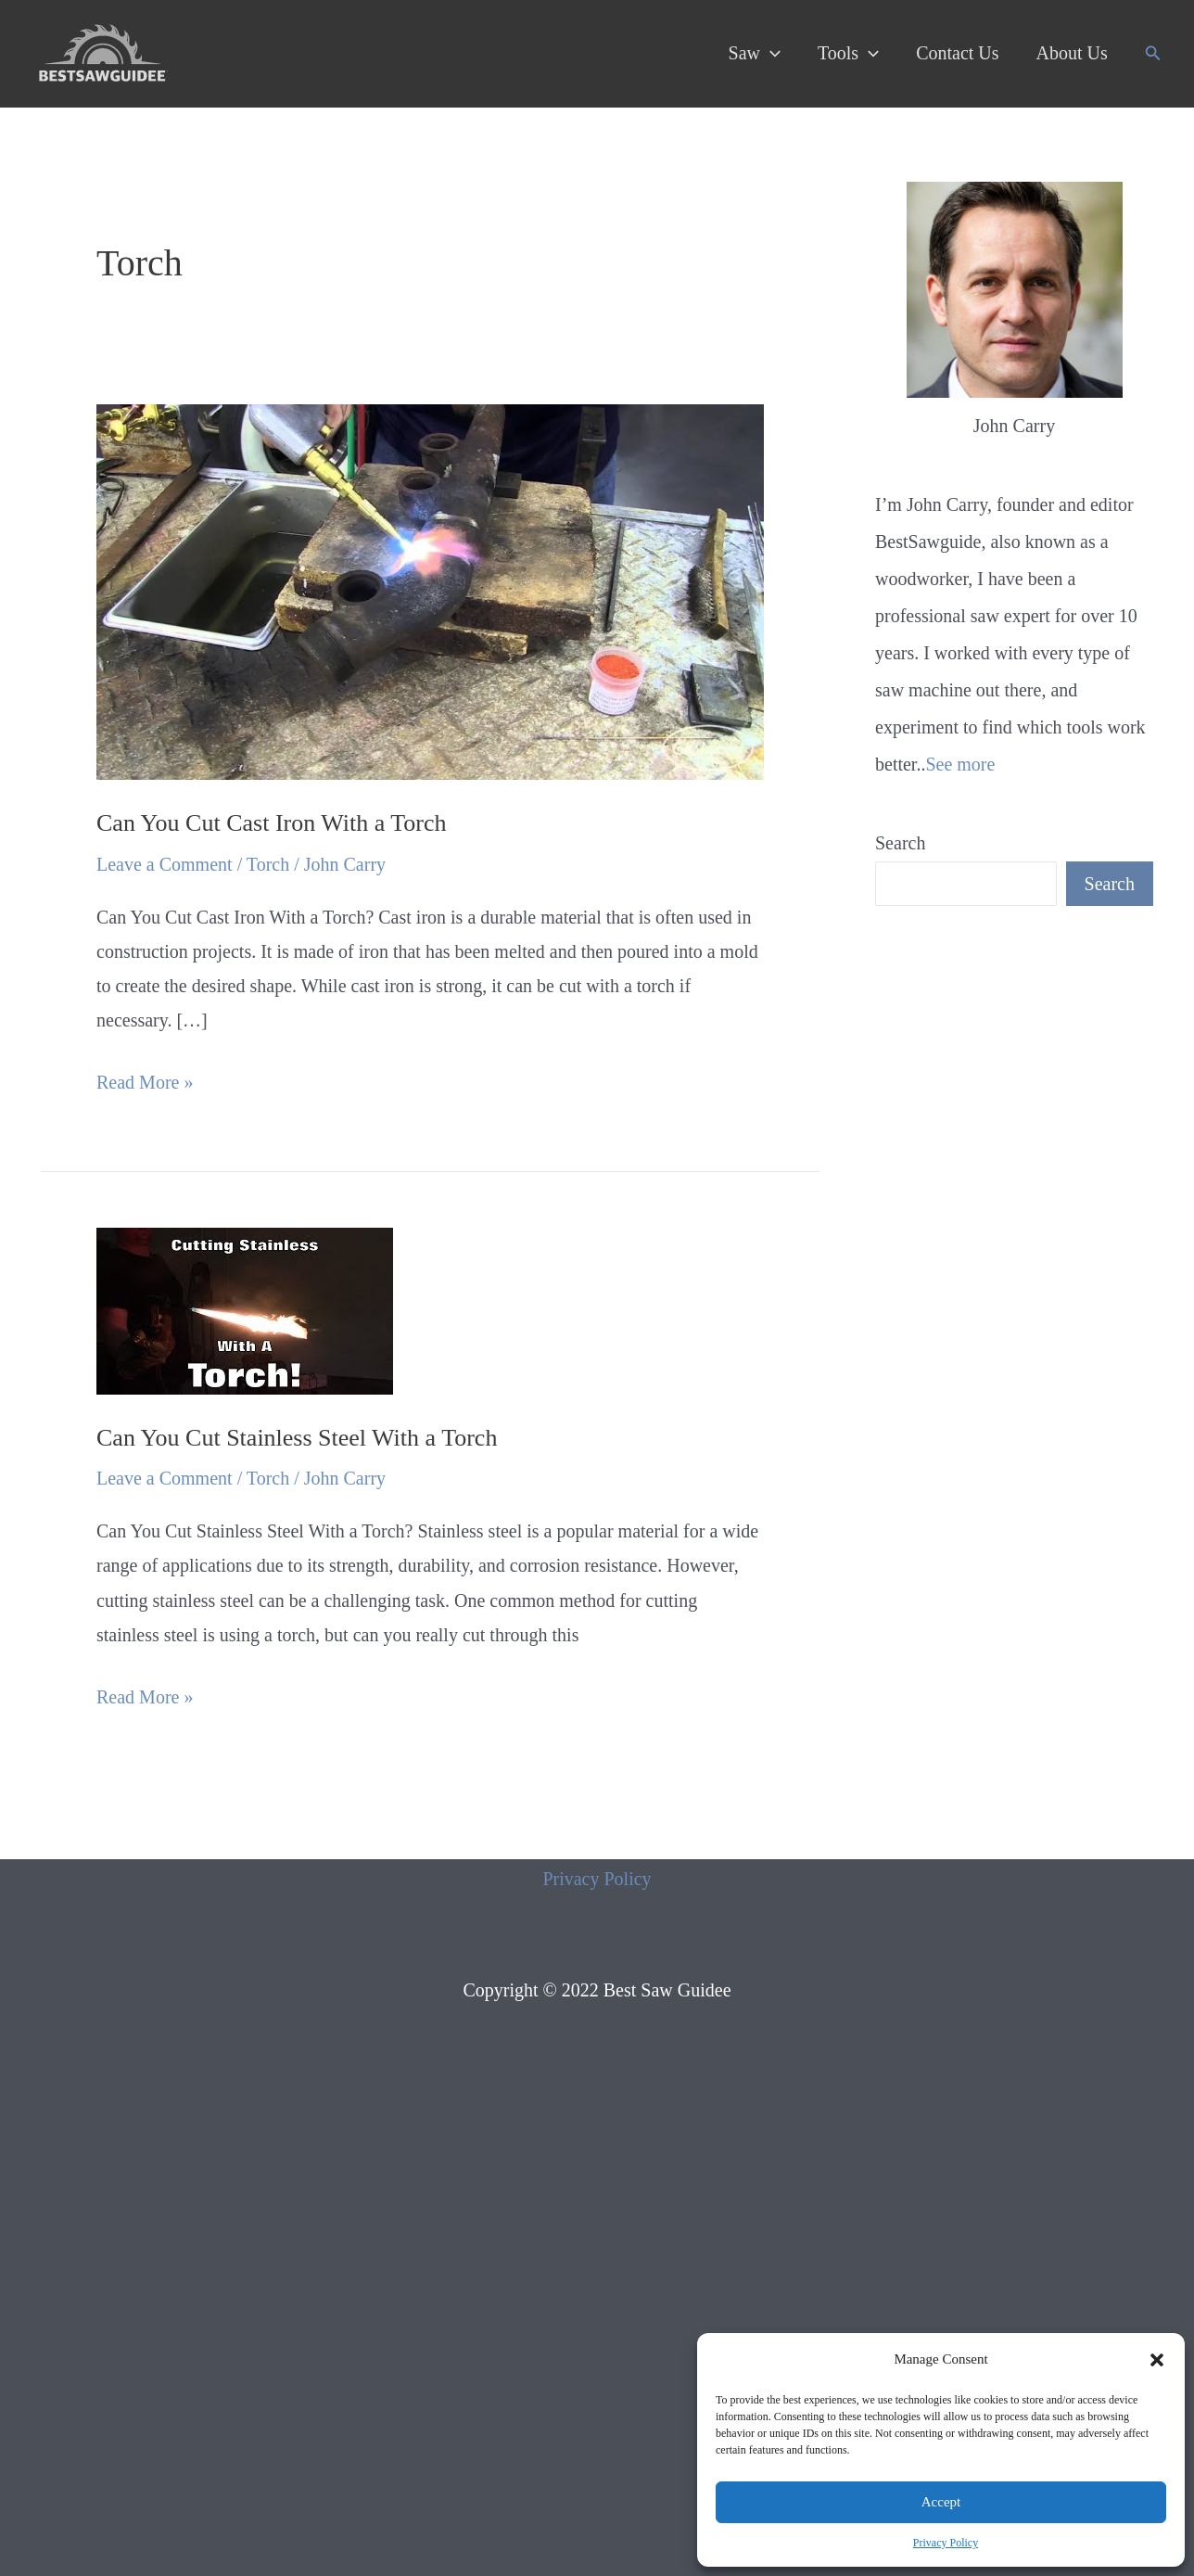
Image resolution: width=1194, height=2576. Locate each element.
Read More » (144, 1082)
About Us (1072, 53)
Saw (755, 53)
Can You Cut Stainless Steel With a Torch (296, 1437)
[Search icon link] (1153, 54)
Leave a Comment (164, 864)
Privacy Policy (945, 2542)
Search (900, 843)
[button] (1157, 2360)
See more (960, 764)
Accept (940, 2501)
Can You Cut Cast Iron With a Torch (271, 823)
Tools (848, 53)
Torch (268, 864)
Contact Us (957, 53)
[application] (770, 53)
